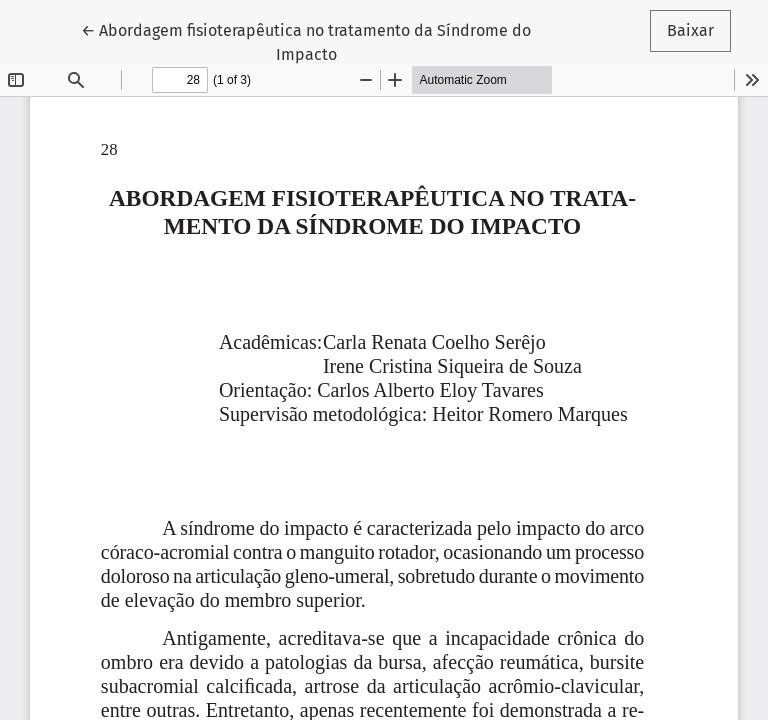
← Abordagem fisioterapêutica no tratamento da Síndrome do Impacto (306, 41)
